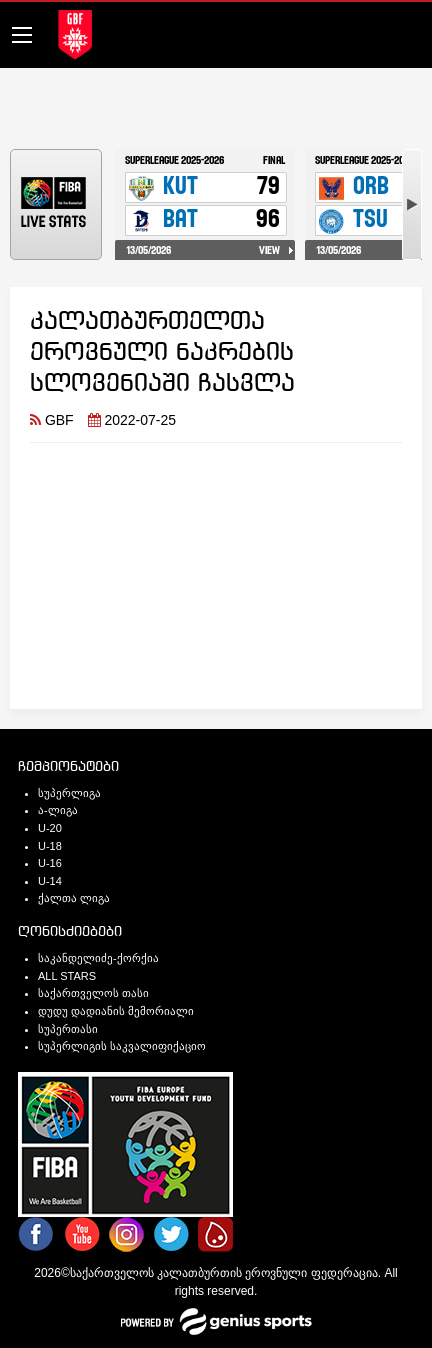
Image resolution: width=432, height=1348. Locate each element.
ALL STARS (67, 976)
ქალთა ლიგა (74, 898)
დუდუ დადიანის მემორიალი (116, 1011)
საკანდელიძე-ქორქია (98, 958)
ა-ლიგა (58, 810)
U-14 (50, 881)
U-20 (50, 828)
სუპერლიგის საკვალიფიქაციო (122, 1046)
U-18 (50, 846)
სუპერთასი (68, 1029)
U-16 (50, 863)
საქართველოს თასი (93, 993)
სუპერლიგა (69, 793)
